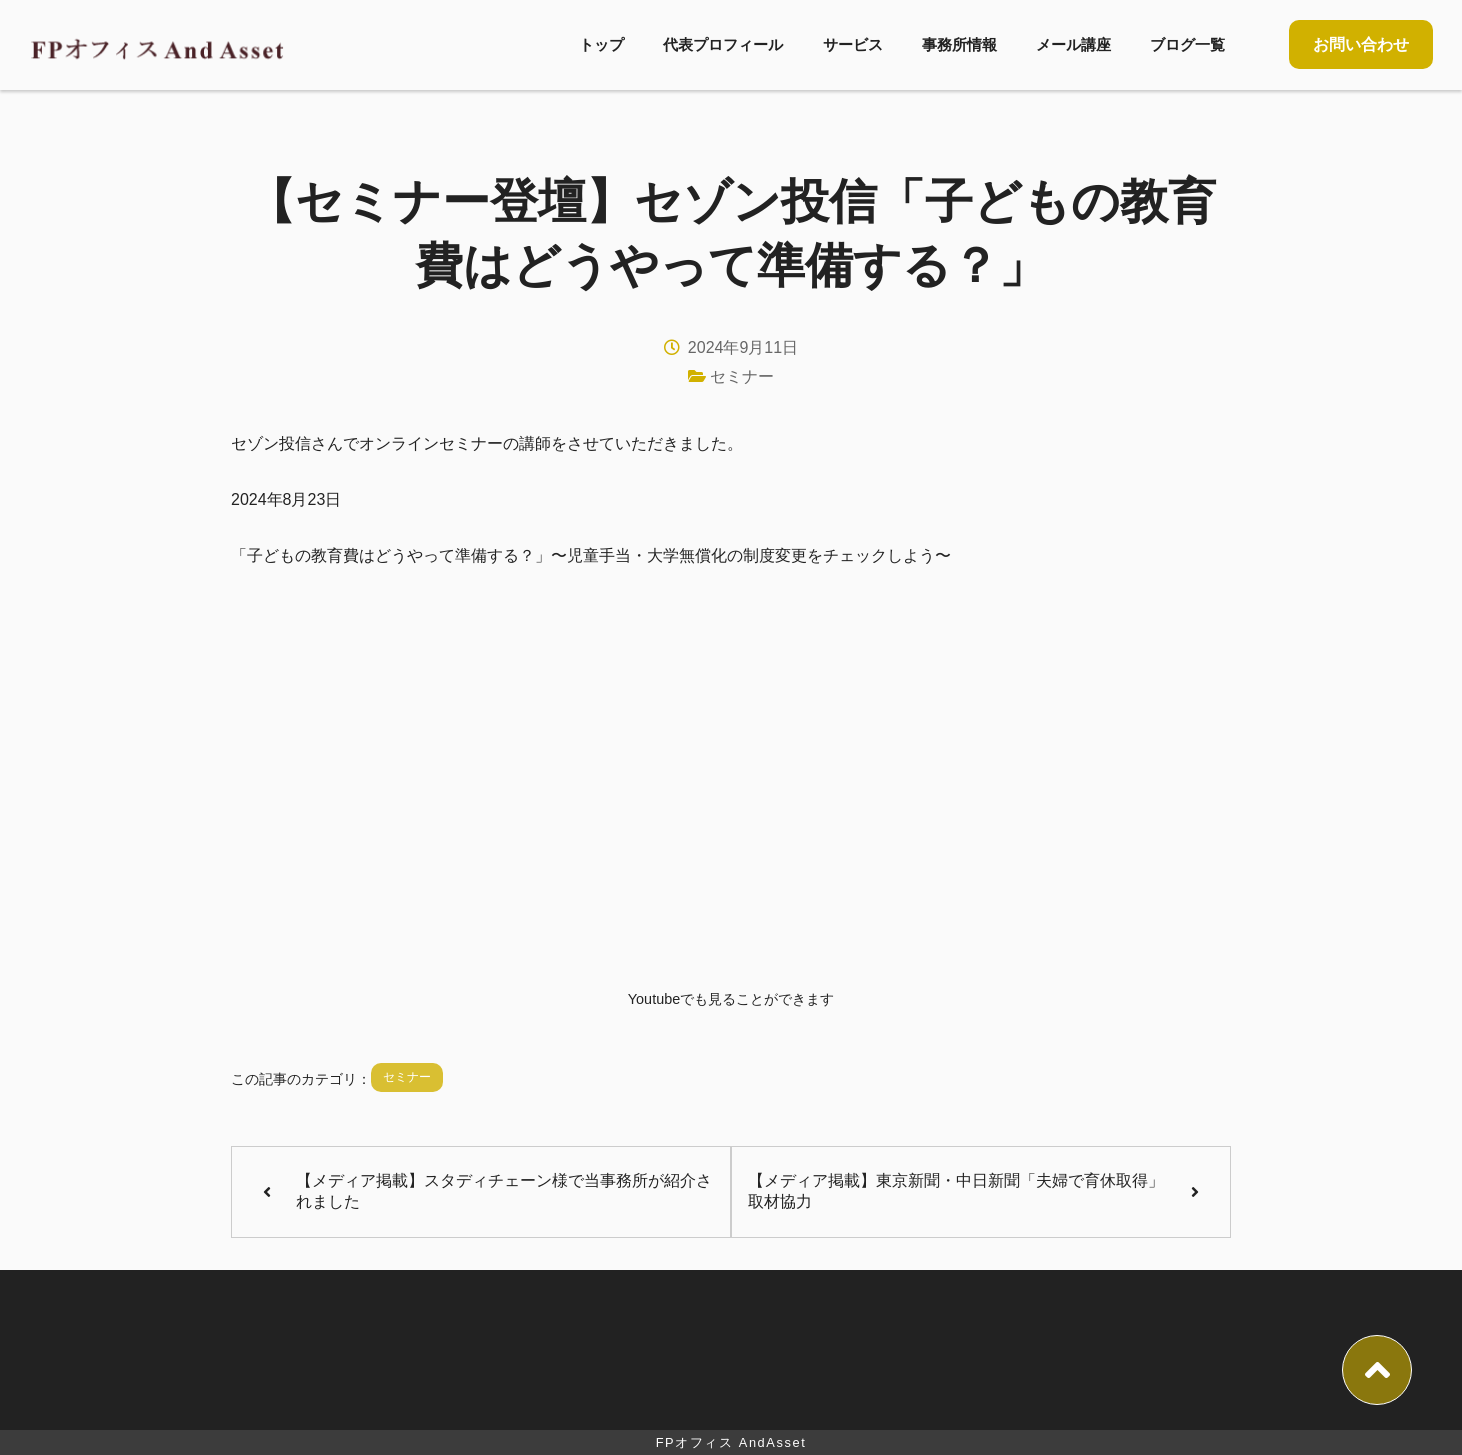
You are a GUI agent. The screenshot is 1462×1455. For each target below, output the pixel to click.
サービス (853, 44)
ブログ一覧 (1187, 44)
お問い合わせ (1361, 44)
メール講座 (1073, 44)
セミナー (742, 376)
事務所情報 (959, 44)
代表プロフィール (723, 44)
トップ (601, 44)
